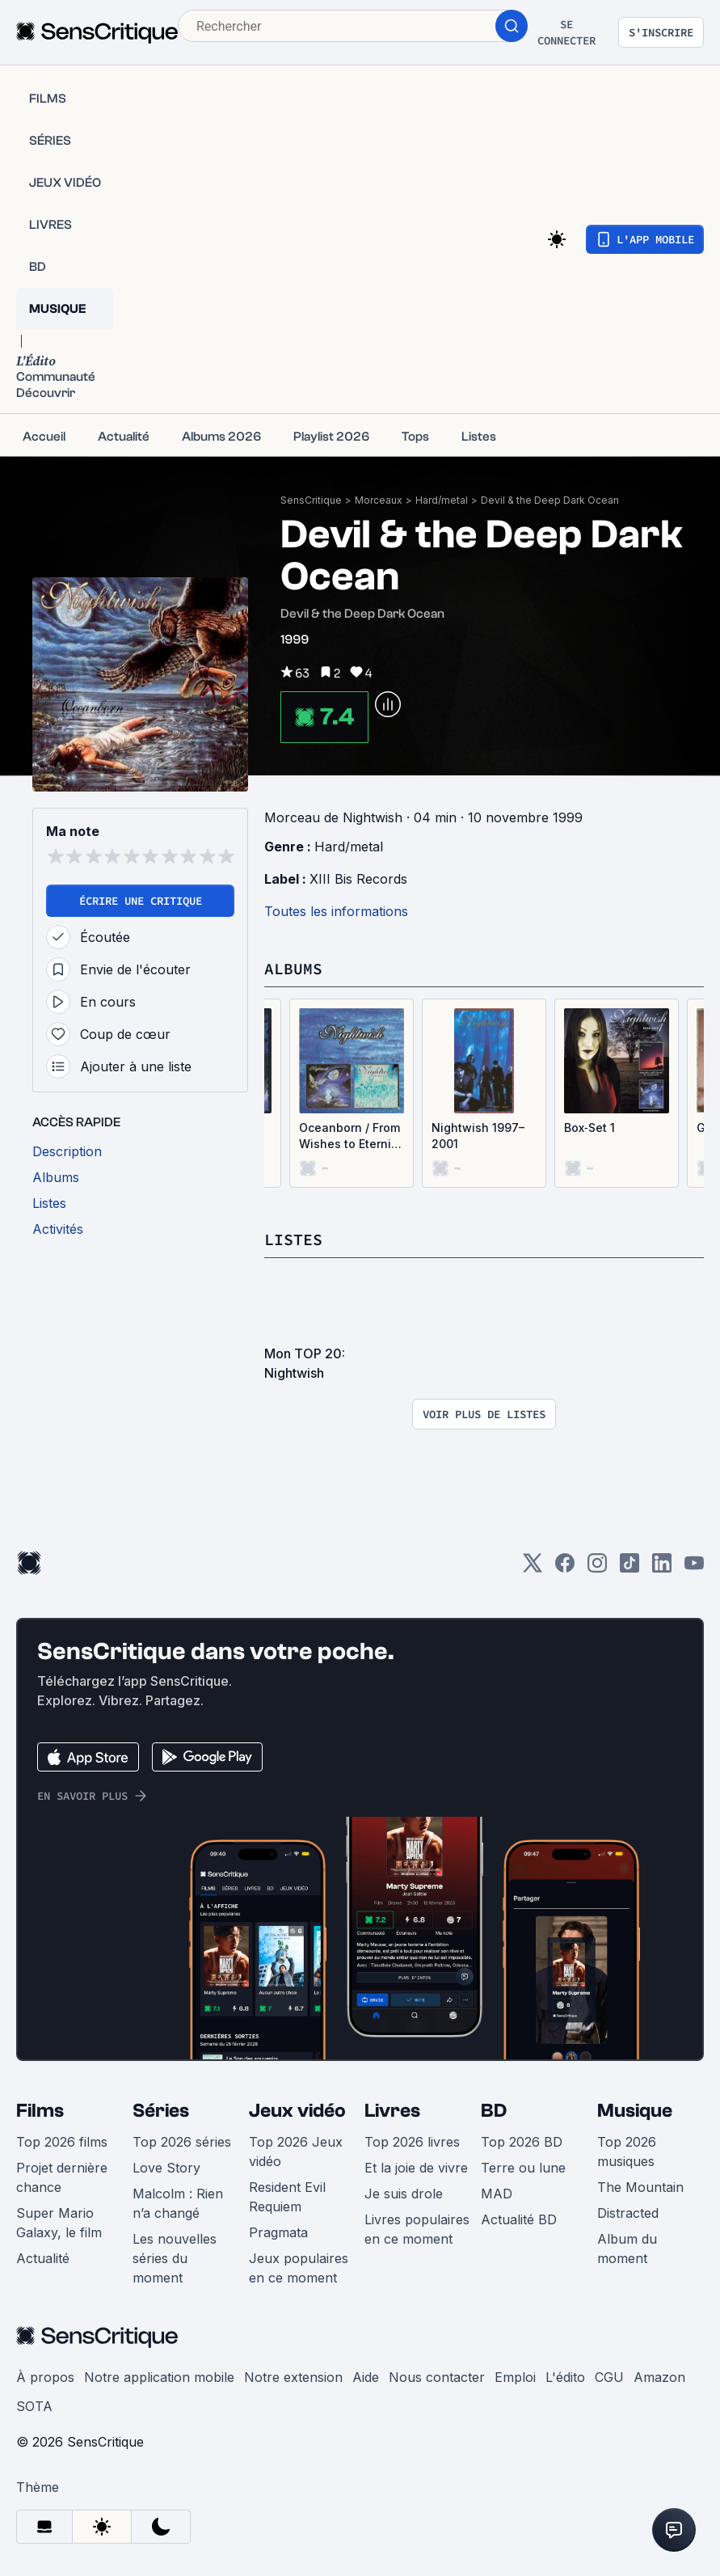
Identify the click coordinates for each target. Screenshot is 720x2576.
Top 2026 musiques (626, 2151)
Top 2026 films (61, 2142)
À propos (45, 2377)
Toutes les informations (336, 911)
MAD (496, 2193)
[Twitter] (532, 1568)
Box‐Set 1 (589, 1127)
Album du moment (627, 2248)
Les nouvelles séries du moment (175, 2258)
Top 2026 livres (412, 2142)
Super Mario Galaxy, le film (59, 2222)
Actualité (42, 2258)
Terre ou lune (523, 2168)
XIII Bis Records (358, 879)
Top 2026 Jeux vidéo (296, 2151)
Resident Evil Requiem (287, 2197)
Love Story (166, 2168)
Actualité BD (519, 2219)
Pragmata (278, 2232)
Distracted (628, 2213)
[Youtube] (694, 1568)
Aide (365, 2377)
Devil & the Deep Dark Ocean (550, 500)
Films (40, 2111)
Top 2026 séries (182, 2142)
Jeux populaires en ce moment (298, 2268)
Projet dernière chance (61, 2177)
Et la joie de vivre (416, 2168)
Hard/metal (441, 500)
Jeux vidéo (297, 2111)
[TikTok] (629, 1568)
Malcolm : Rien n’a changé (178, 2203)
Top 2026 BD (521, 2142)
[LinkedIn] (662, 1568)
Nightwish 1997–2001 (478, 1136)
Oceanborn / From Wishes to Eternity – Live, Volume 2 (350, 1136)
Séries (161, 2111)
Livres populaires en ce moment (416, 2229)
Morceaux (378, 500)
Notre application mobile (159, 2377)
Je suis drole (403, 2193)
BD (494, 2111)
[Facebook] (565, 1568)
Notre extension (293, 2377)
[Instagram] (597, 1568)
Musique (634, 2111)
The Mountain (640, 2187)
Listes (293, 1239)
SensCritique (311, 500)
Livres (392, 2111)
